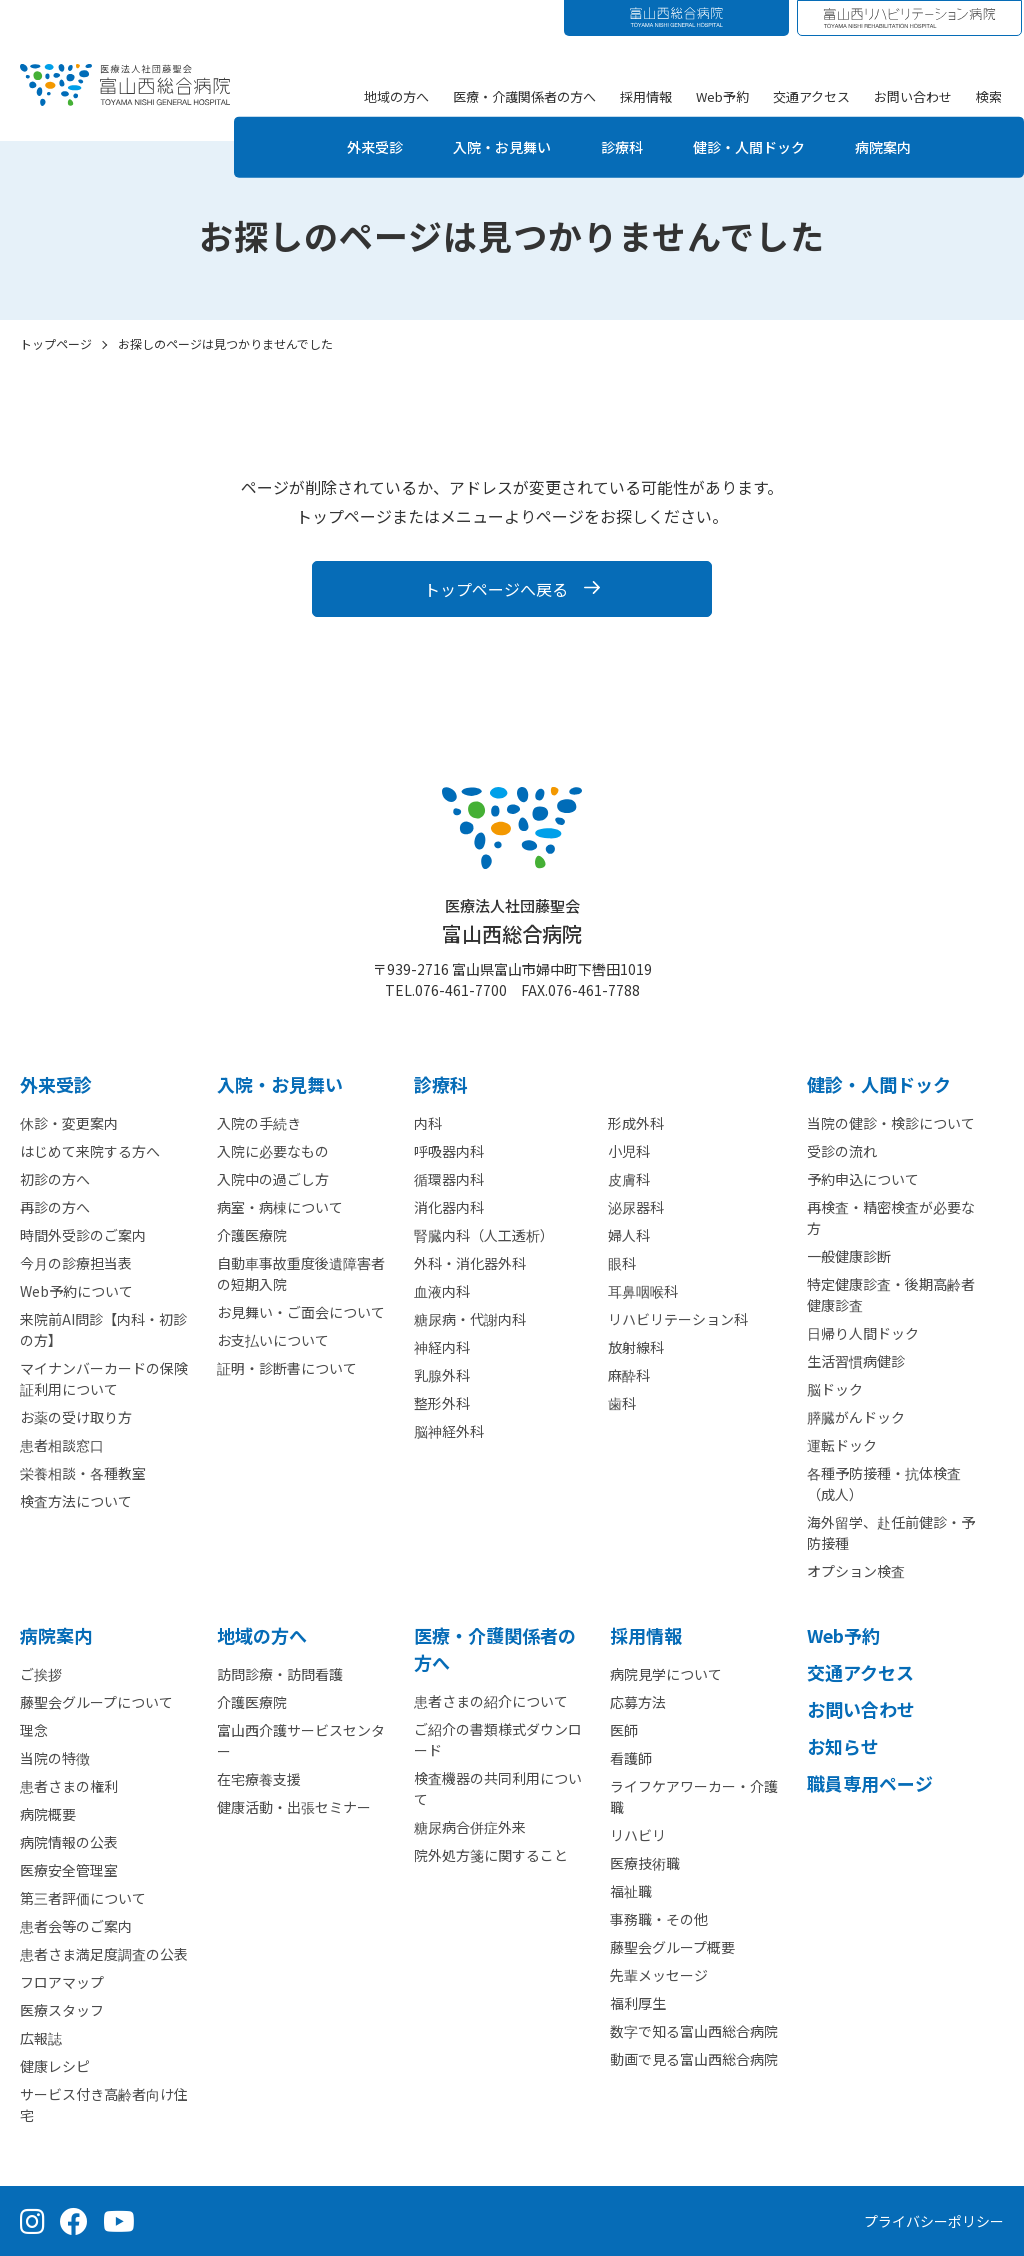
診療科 (621, 147)
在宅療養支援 (259, 1779)
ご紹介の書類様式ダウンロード (498, 1739)
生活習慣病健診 (856, 1361)
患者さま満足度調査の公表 (104, 1954)
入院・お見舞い (491, 147)
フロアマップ (62, 1982)
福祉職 (631, 1891)
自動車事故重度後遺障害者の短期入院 (301, 1273)
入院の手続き (259, 1123)
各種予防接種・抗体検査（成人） (884, 1483)
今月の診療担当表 (76, 1263)
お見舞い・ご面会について (301, 1312)
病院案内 (905, 147)
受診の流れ (842, 1151)
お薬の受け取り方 (76, 1417)
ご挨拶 (41, 1674)
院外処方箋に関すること (491, 1855)
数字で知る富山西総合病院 (694, 2031)
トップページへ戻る (496, 589)
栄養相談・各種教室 (83, 1473)
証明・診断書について (287, 1368)
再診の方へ (55, 1207)
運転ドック (842, 1445)
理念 (34, 1730)
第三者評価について (83, 1898)
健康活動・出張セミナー (294, 1807)
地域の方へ (396, 95)
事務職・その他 (659, 1919)
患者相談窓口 (62, 1445)
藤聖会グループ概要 (672, 1947)
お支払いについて (273, 1340)
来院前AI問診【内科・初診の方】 (103, 1329)
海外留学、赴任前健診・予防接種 (891, 1532)
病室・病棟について (280, 1207)
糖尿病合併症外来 (470, 1827)
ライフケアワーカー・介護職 (694, 1796)
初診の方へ (55, 1179)
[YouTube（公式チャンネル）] (119, 2221)
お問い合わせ (913, 95)
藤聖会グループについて (96, 1702)
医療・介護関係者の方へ (524, 95)
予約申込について (863, 1179)
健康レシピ (55, 2066)
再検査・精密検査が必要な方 (891, 1217)
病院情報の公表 (69, 1842)
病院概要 (48, 1814)
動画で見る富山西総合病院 (694, 2059)
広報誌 (41, 2038)
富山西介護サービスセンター (301, 1740)
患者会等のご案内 (76, 1926)
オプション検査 (856, 1571)
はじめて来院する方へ (90, 1151)
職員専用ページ (870, 1783)
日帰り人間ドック (863, 1333)
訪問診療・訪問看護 (280, 1674)
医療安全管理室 (69, 1870)
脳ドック (835, 1389)
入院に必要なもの (273, 1151)
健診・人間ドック (759, 147)
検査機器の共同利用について (498, 1788)
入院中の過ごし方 (273, 1179)
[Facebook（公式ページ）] (74, 2221)
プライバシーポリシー (934, 2221)
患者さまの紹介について (491, 1701)
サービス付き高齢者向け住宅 (104, 2104)
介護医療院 (252, 1235)
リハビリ (638, 1835)
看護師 (631, 1758)
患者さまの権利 (69, 1786)
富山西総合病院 (512, 921)
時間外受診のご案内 (83, 1235)
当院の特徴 (55, 1758)
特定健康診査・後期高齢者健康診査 (891, 1294)
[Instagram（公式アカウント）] (32, 2221)
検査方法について (76, 1501)
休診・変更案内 (69, 1123)
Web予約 (722, 95)
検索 (989, 95)
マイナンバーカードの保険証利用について (104, 1378)
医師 (624, 1730)
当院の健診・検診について (891, 1123)
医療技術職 (645, 1863)
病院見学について (666, 1674)
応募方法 (638, 1702)
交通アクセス (811, 95)
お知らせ (843, 1746)
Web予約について (76, 1291)
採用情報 (646, 95)
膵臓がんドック (856, 1417)
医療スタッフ (62, 2010)
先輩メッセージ (659, 1975)
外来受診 (353, 147)
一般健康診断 (849, 1256)
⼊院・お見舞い (280, 1084)
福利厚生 (638, 2003)
